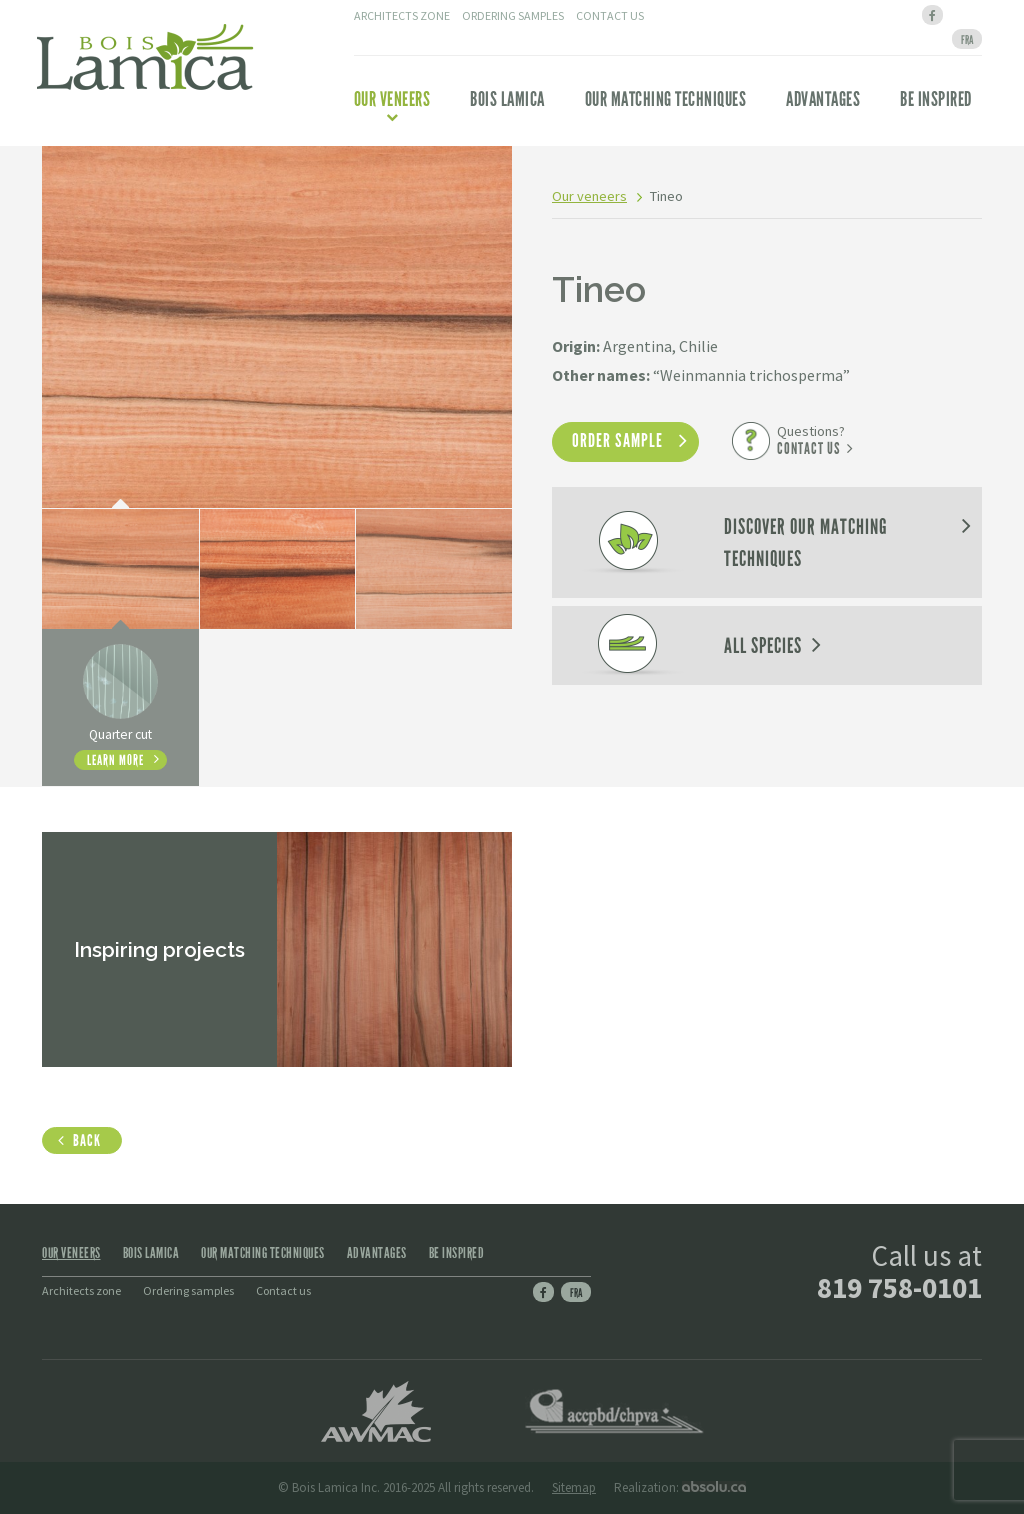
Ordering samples (513, 15)
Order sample (617, 440)
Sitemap (574, 1487)
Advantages (823, 99)
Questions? (811, 440)
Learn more (115, 760)
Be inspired (936, 99)
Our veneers (392, 105)
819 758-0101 (899, 1287)
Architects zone (402, 15)
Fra (576, 1293)
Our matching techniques (666, 99)
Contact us (610, 15)
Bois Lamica (507, 99)
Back (87, 1140)
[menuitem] (967, 39)
